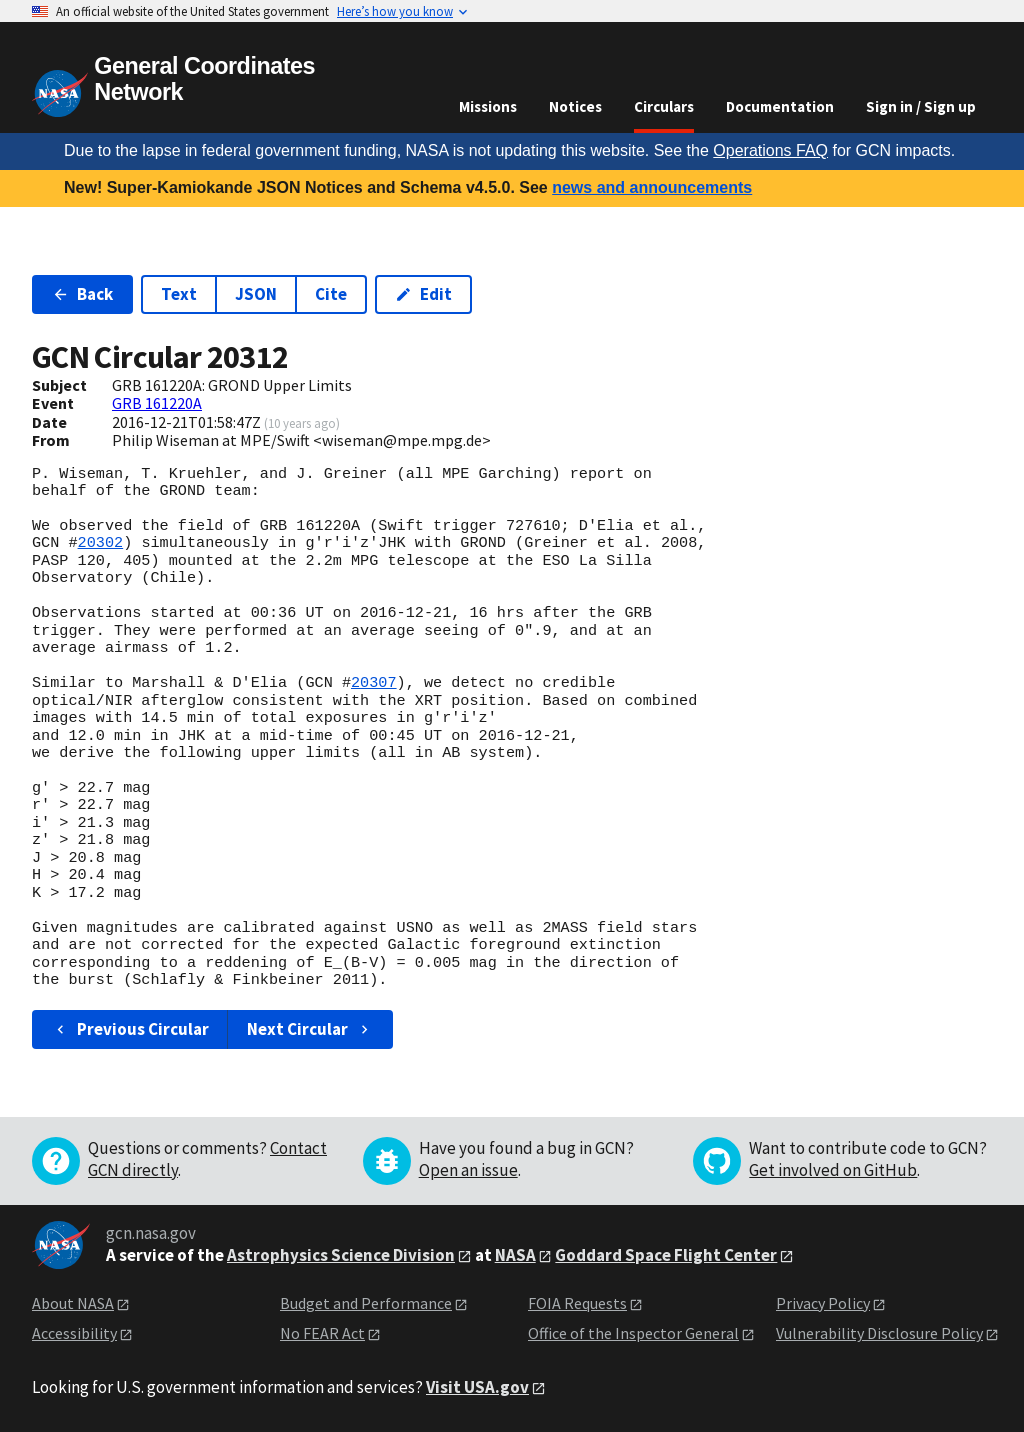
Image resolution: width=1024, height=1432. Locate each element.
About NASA (73, 1303)
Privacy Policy (823, 1303)
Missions (488, 106)
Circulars (664, 106)
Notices (575, 106)
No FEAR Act (322, 1333)
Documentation (780, 106)
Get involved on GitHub (833, 1170)
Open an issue (468, 1170)
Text (179, 294)
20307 (374, 683)
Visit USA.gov (477, 1387)
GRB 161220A (157, 403)
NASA (515, 1255)
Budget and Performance (366, 1303)
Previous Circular (130, 1029)
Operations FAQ (770, 150)
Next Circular (310, 1029)
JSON (256, 294)
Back (82, 294)
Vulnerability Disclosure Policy (879, 1333)
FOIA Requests (577, 1303)
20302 (101, 543)
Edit (423, 294)
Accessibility (74, 1333)
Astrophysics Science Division (341, 1255)
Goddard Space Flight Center (666, 1255)
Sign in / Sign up (921, 106)
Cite (331, 294)
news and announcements (652, 187)
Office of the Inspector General (633, 1333)
